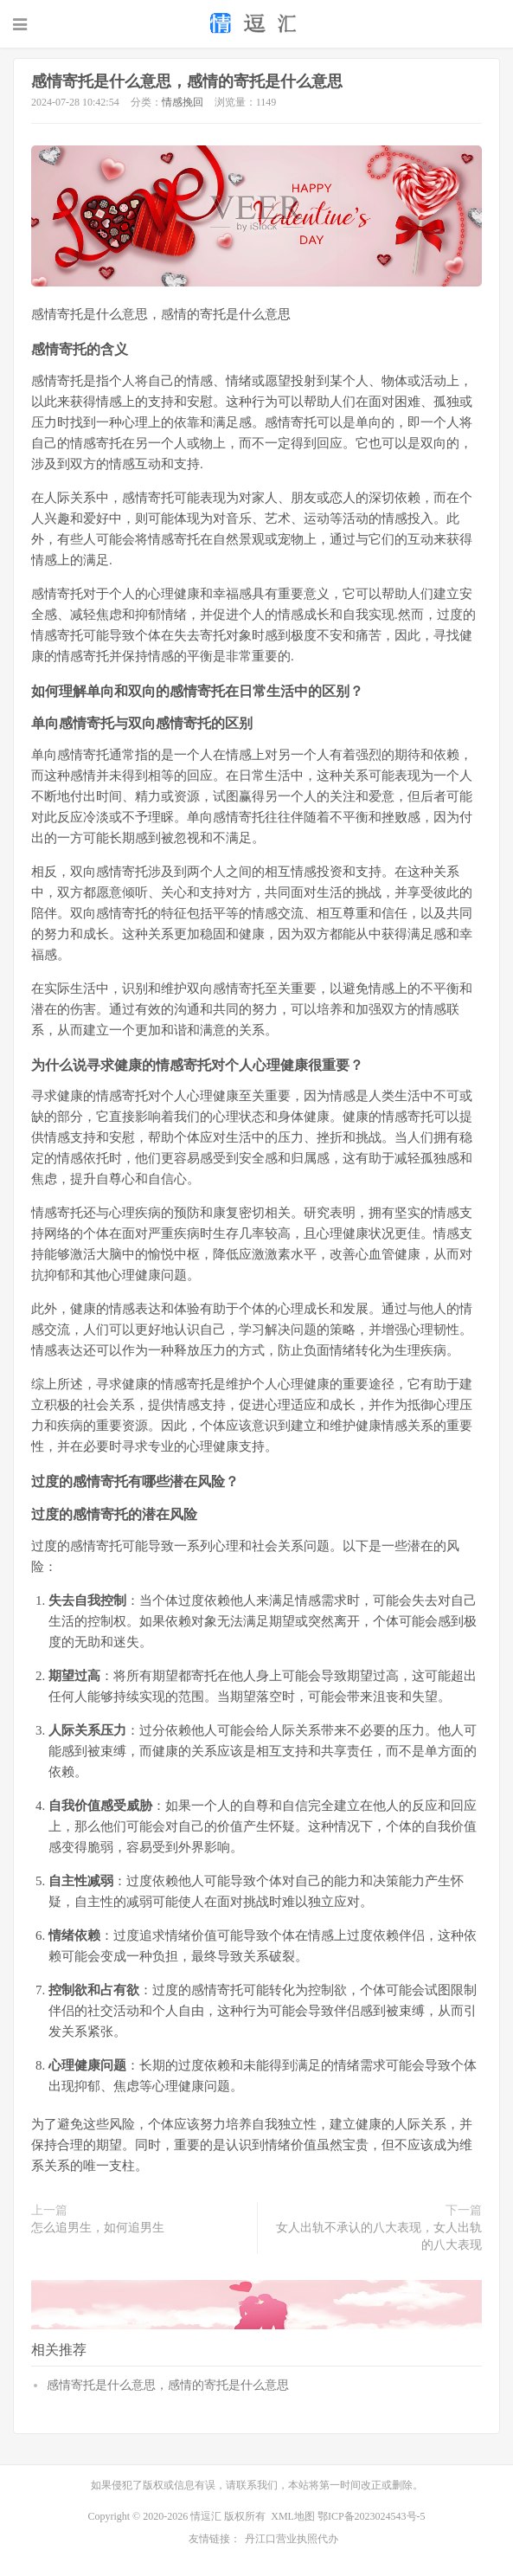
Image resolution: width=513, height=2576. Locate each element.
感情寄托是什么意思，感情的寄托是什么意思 (187, 81)
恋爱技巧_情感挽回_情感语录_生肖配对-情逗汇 (256, 23)
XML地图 (293, 2516)
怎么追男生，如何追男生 (97, 2227)
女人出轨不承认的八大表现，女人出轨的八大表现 (379, 2236)
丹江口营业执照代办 (291, 2539)
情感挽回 (182, 102)
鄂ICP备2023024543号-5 (371, 2516)
